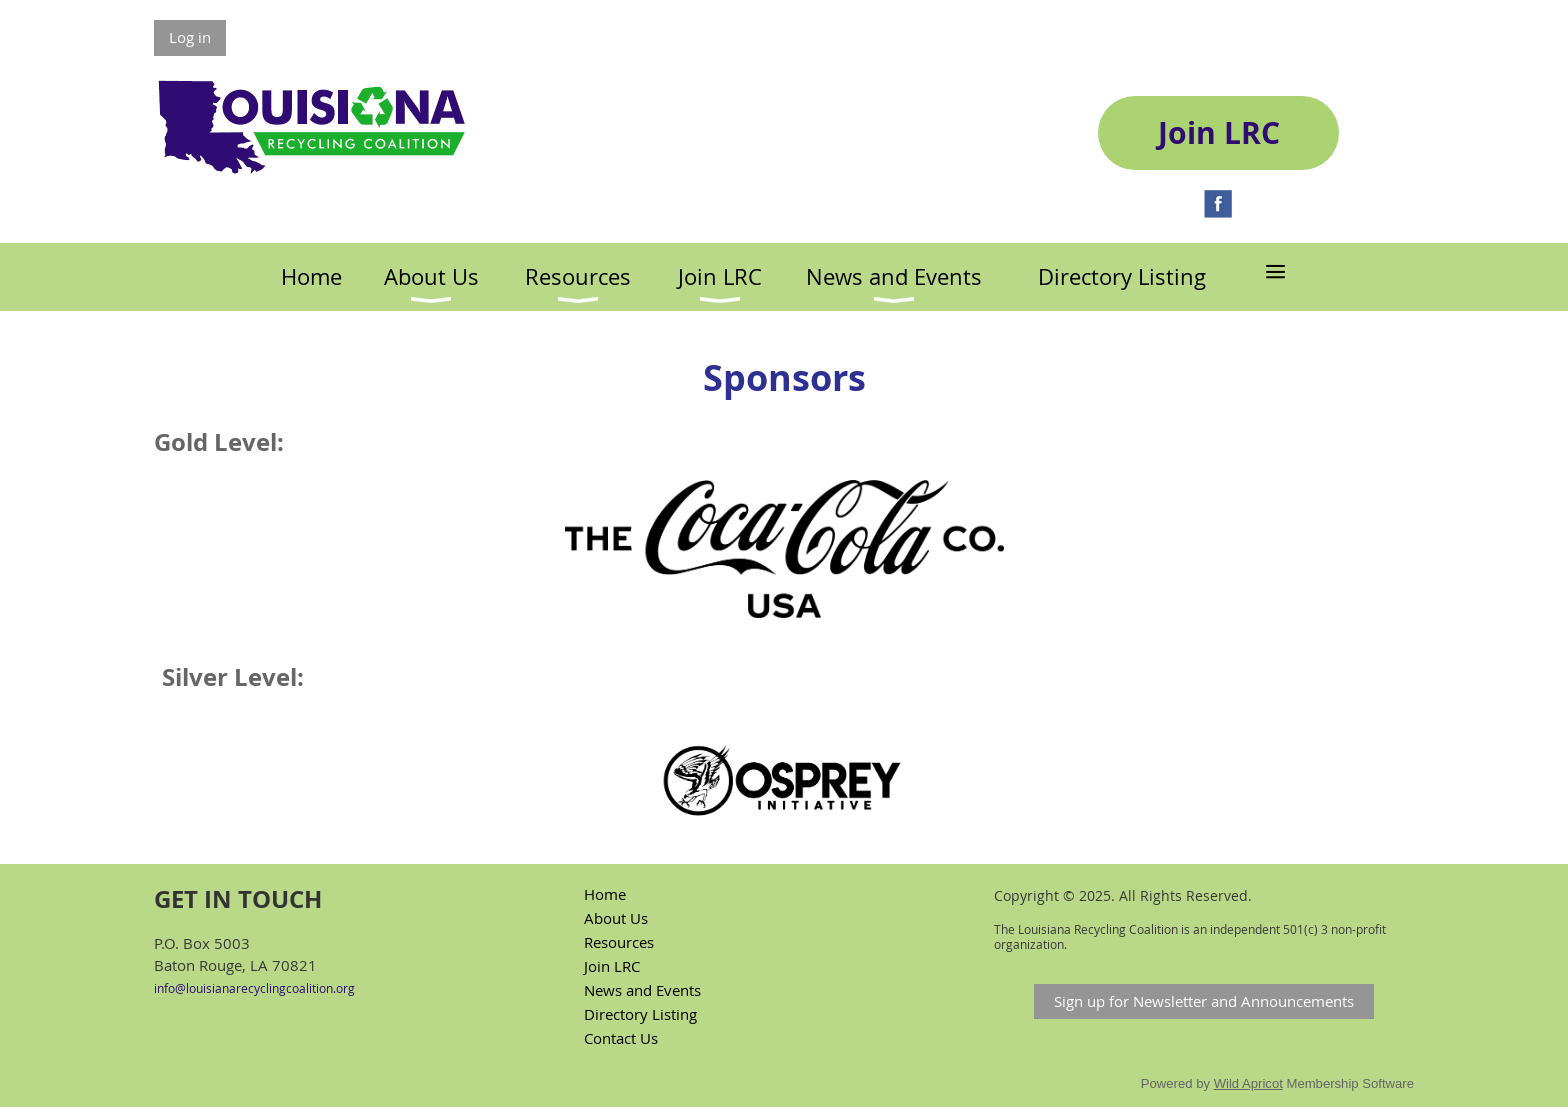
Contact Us (621, 1038)
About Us (616, 918)
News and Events (642, 990)
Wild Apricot (1248, 1083)
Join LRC (612, 966)
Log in (190, 37)
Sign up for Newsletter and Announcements (1204, 1001)
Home (605, 894)
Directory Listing (640, 1014)
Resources (619, 942)
